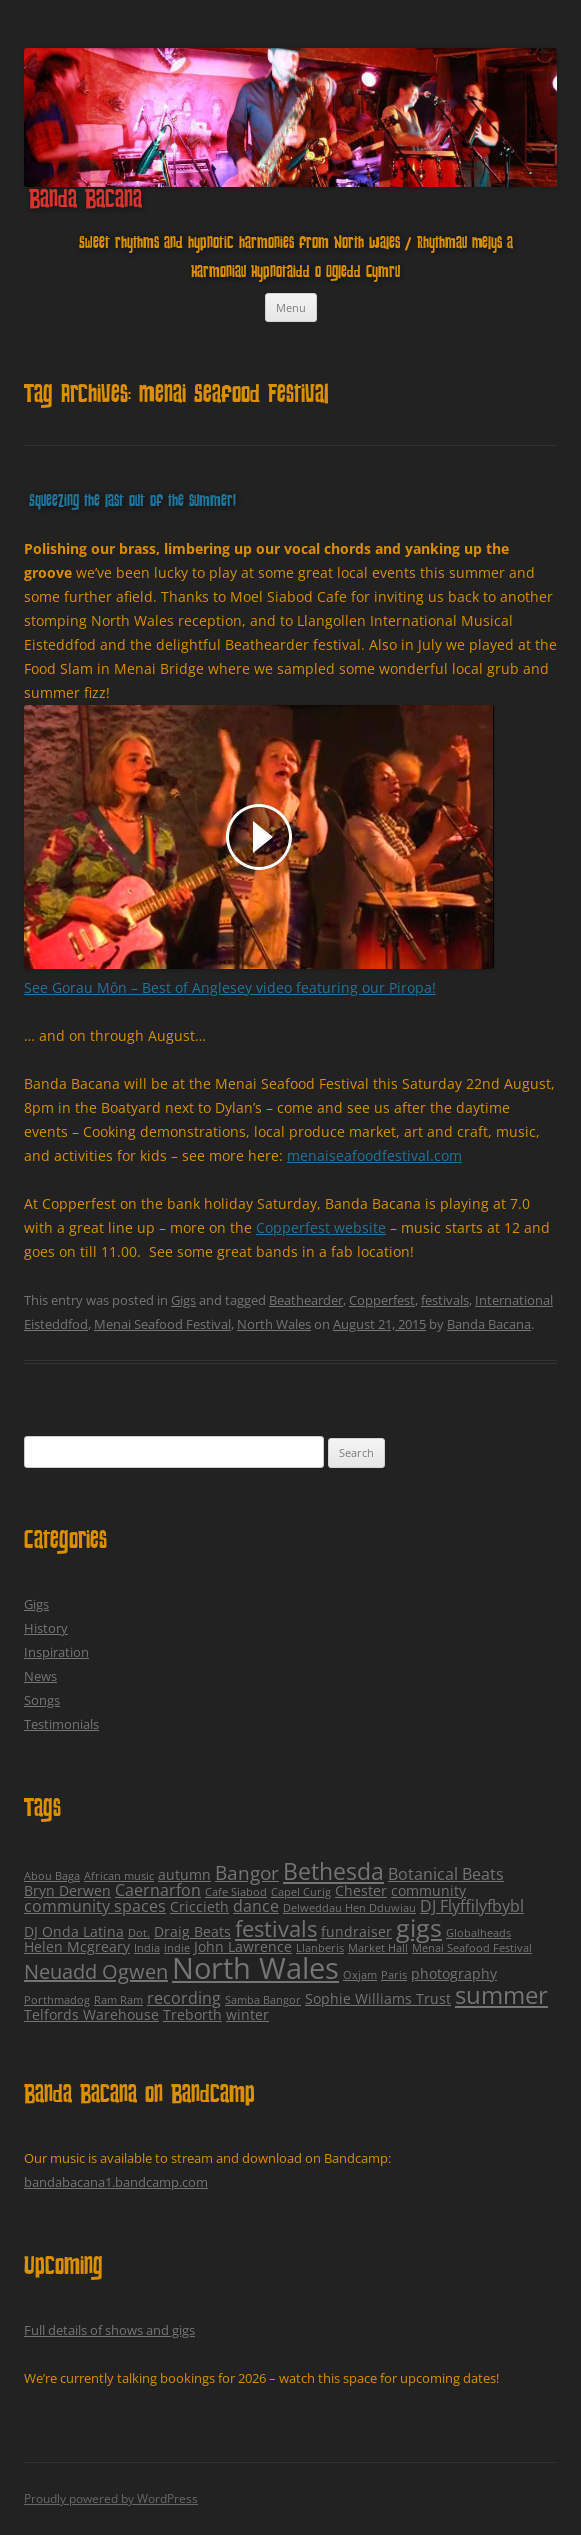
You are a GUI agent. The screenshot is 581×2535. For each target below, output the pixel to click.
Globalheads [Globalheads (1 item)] (478, 1933)
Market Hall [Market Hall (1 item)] (378, 1948)
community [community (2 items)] (428, 1890)
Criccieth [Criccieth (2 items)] (199, 1906)
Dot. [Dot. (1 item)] (139, 1933)
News (40, 1676)
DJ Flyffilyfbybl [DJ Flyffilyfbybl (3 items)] (472, 1906)
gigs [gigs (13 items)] (419, 1927)
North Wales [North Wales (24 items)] (255, 1968)
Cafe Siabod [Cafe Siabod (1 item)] (236, 1892)
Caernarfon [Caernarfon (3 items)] (158, 1890)
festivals (445, 1300)
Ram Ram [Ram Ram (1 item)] (118, 2000)
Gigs (183, 1300)
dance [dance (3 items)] (256, 1906)
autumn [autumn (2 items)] (184, 1874)
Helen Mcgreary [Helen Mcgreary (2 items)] (77, 1946)
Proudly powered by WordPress (111, 2498)
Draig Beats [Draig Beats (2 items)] (192, 1931)
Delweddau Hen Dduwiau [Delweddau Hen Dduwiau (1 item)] (349, 1908)
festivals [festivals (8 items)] (276, 1928)
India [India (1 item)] (147, 1948)
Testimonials (61, 1724)
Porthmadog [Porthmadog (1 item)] (57, 2000)
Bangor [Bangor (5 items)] (247, 1873)
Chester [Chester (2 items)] (361, 1890)
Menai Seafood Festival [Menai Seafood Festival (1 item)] (472, 1948)
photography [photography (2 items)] (454, 1973)
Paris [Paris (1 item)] (394, 1975)
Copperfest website (321, 1227)
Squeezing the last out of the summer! (132, 503)
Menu (291, 307)
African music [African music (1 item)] (119, 1876)
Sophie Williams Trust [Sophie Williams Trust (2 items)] (378, 1998)
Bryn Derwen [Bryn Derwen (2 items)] (67, 1890)
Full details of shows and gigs (109, 2330)
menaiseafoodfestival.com (374, 1155)
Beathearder (306, 1300)
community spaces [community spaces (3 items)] (95, 1906)
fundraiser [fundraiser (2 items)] (356, 1931)
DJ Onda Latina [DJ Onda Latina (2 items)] (74, 1931)
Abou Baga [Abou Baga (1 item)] (52, 1876)
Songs (42, 1700)
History (46, 1628)
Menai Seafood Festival (162, 1324)
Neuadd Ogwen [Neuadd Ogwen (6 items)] (96, 1971)
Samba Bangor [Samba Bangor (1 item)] (263, 2000)
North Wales (274, 1324)
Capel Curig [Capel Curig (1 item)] (301, 1892)
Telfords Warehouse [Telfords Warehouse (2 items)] (91, 2014)
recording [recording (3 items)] (184, 1998)
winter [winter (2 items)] (247, 2014)
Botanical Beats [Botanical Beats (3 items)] (446, 1874)
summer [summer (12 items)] (501, 1994)
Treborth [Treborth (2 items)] (192, 2014)
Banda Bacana (85, 201)
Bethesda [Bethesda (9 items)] (333, 1871)
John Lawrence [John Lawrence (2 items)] (243, 1946)
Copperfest (382, 1300)
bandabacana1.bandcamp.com (116, 2182)
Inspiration (56, 1652)
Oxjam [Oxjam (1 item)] (360, 1975)
